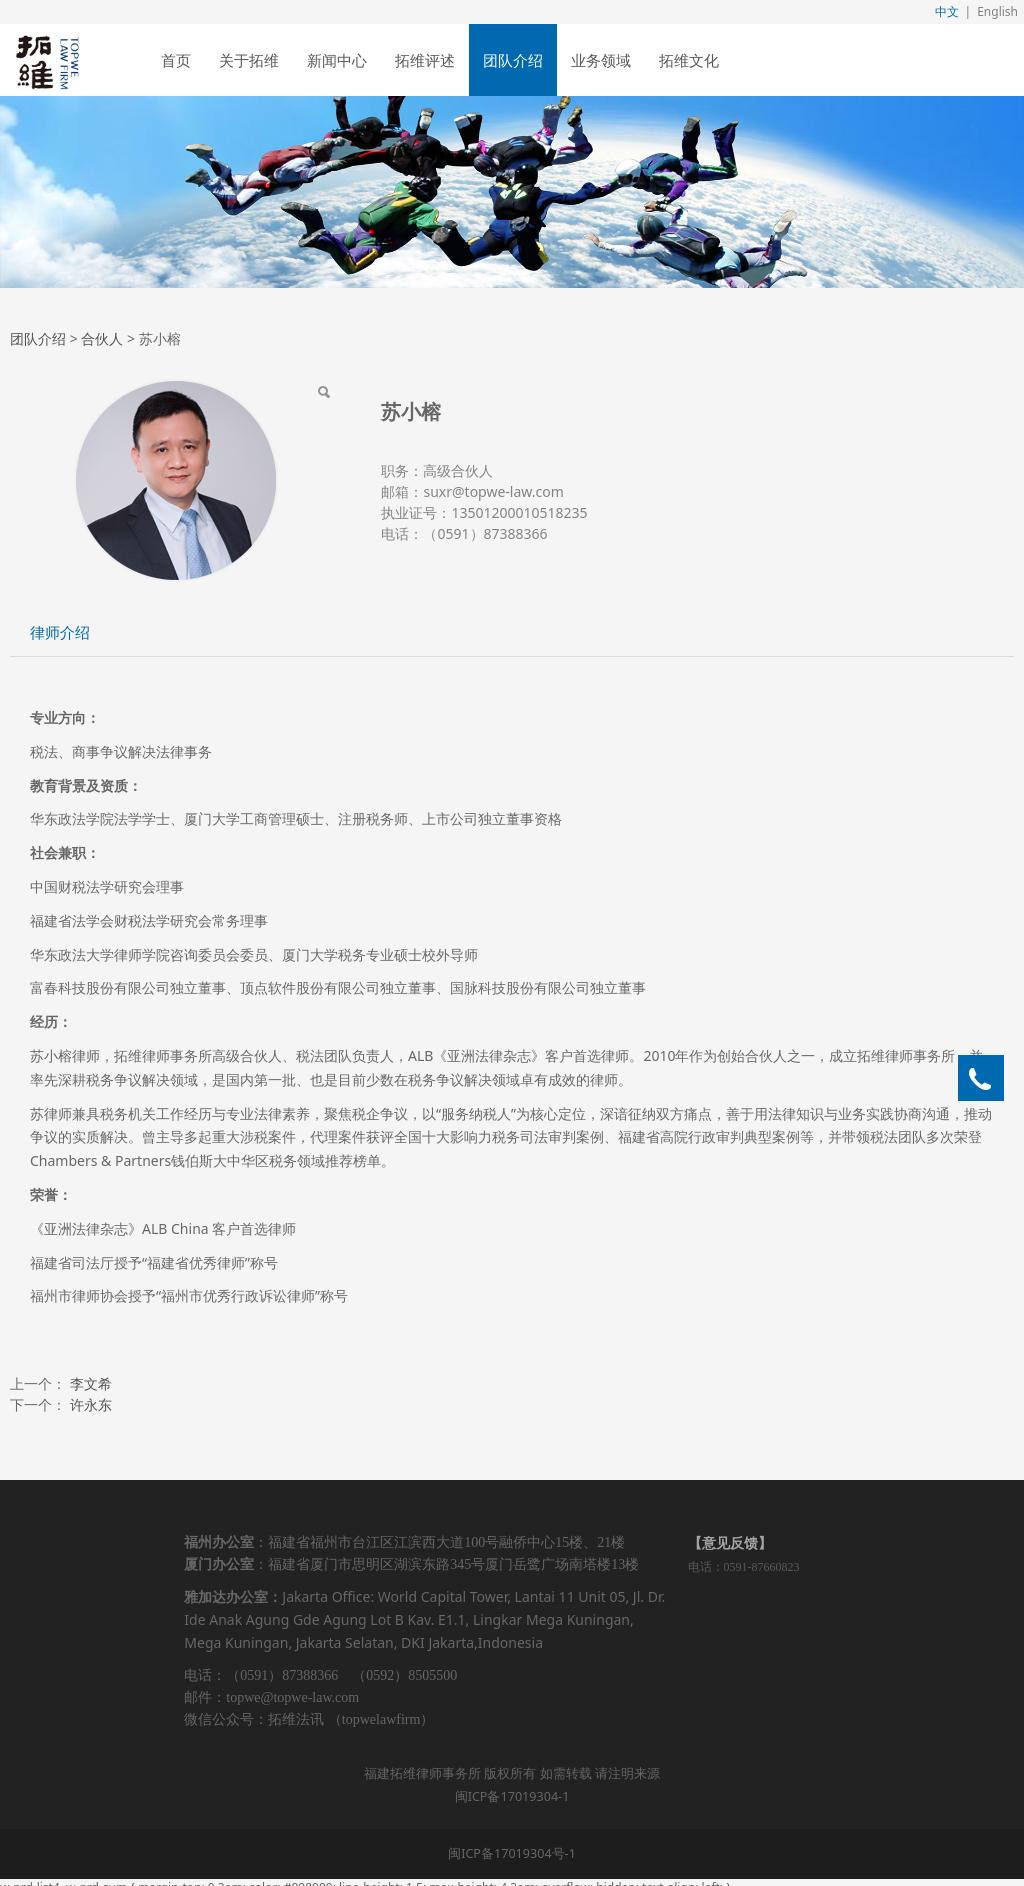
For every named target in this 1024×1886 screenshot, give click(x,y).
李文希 (91, 1383)
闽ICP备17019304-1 (512, 1796)
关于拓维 (249, 60)
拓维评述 (425, 60)
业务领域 (601, 60)
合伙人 (102, 338)
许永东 (91, 1404)
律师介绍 (60, 632)
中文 (947, 11)
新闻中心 (337, 60)
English (997, 11)
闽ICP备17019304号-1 (512, 1853)
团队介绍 (513, 60)
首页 (176, 60)
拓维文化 (689, 60)
